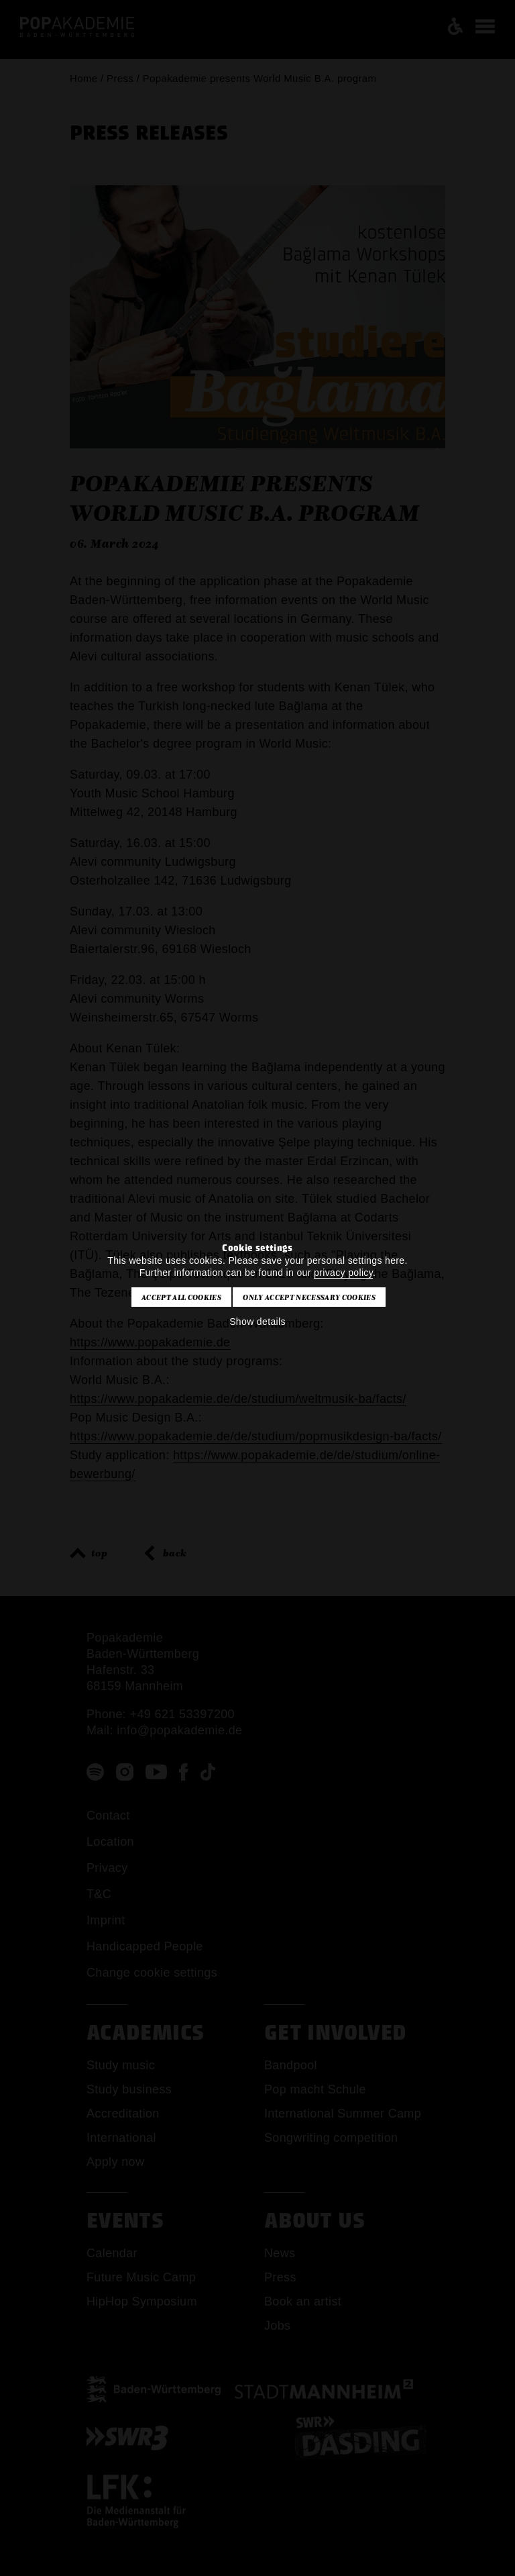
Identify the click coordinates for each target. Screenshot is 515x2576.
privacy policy (343, 1272)
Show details (257, 1321)
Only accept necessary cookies (309, 1297)
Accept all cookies (181, 1297)
